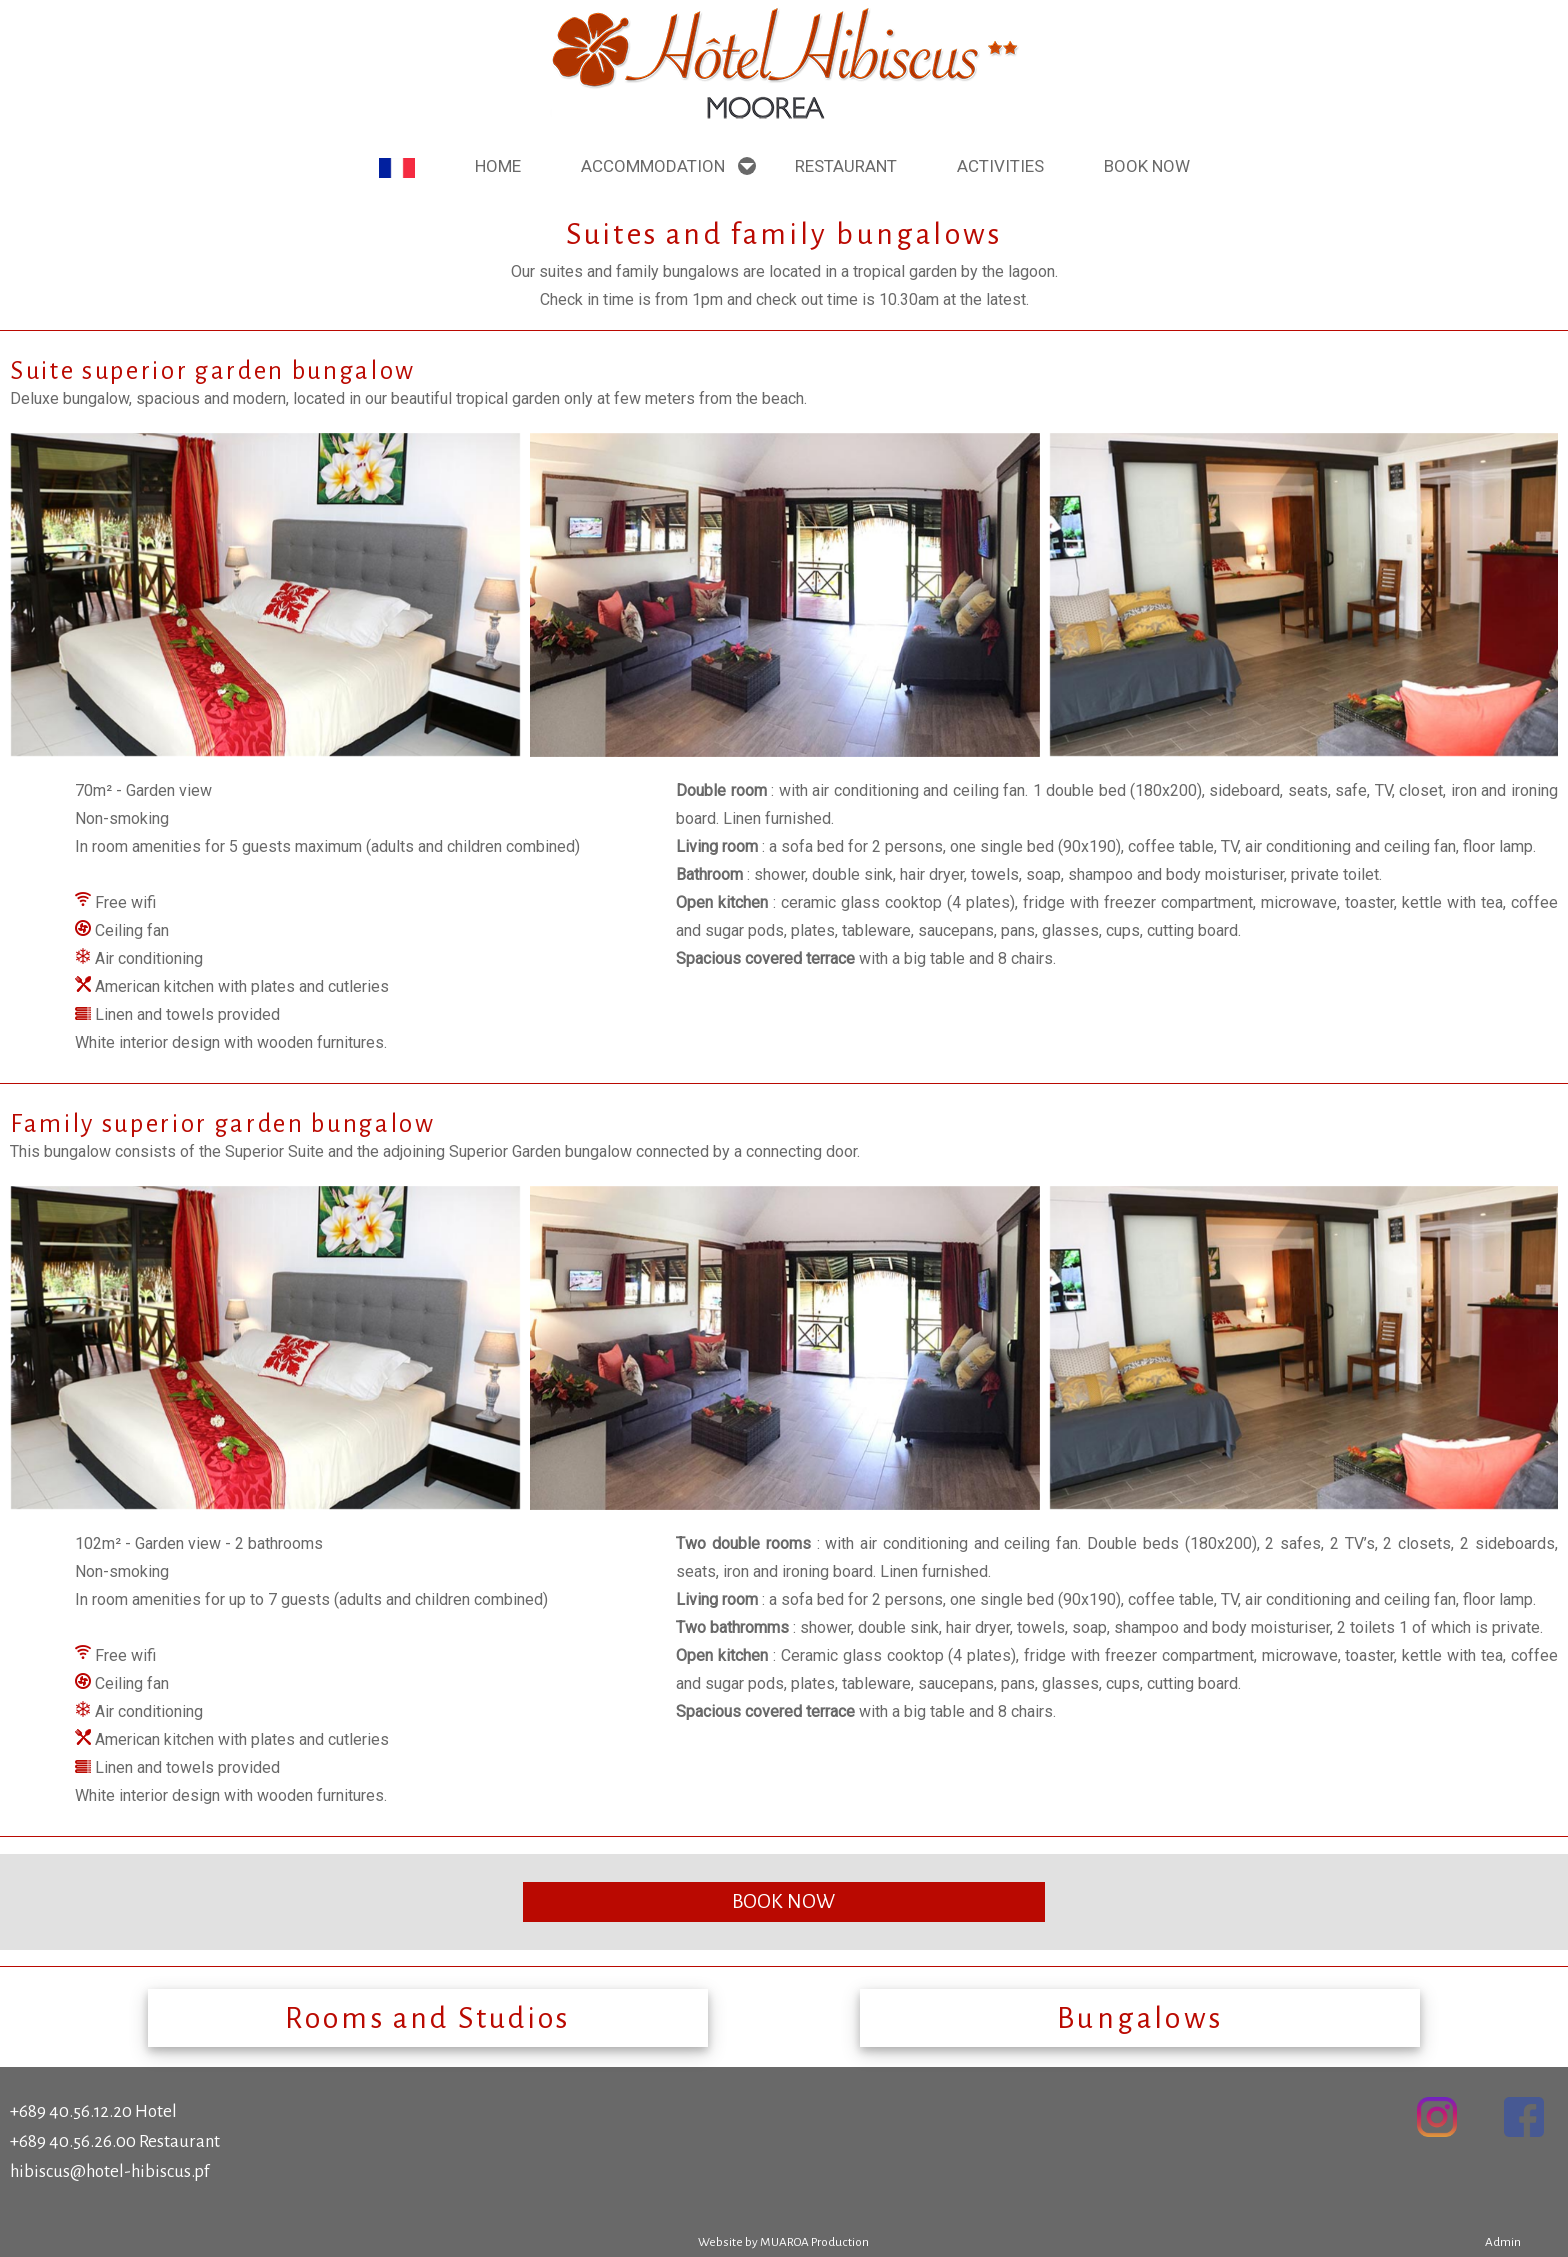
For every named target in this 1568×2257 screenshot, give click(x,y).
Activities (1000, 166)
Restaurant (846, 166)
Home (498, 166)
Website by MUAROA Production (783, 2242)
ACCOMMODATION (653, 166)
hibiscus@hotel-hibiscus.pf (109, 2171)
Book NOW (1147, 166)
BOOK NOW (783, 1901)
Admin (1503, 2242)
